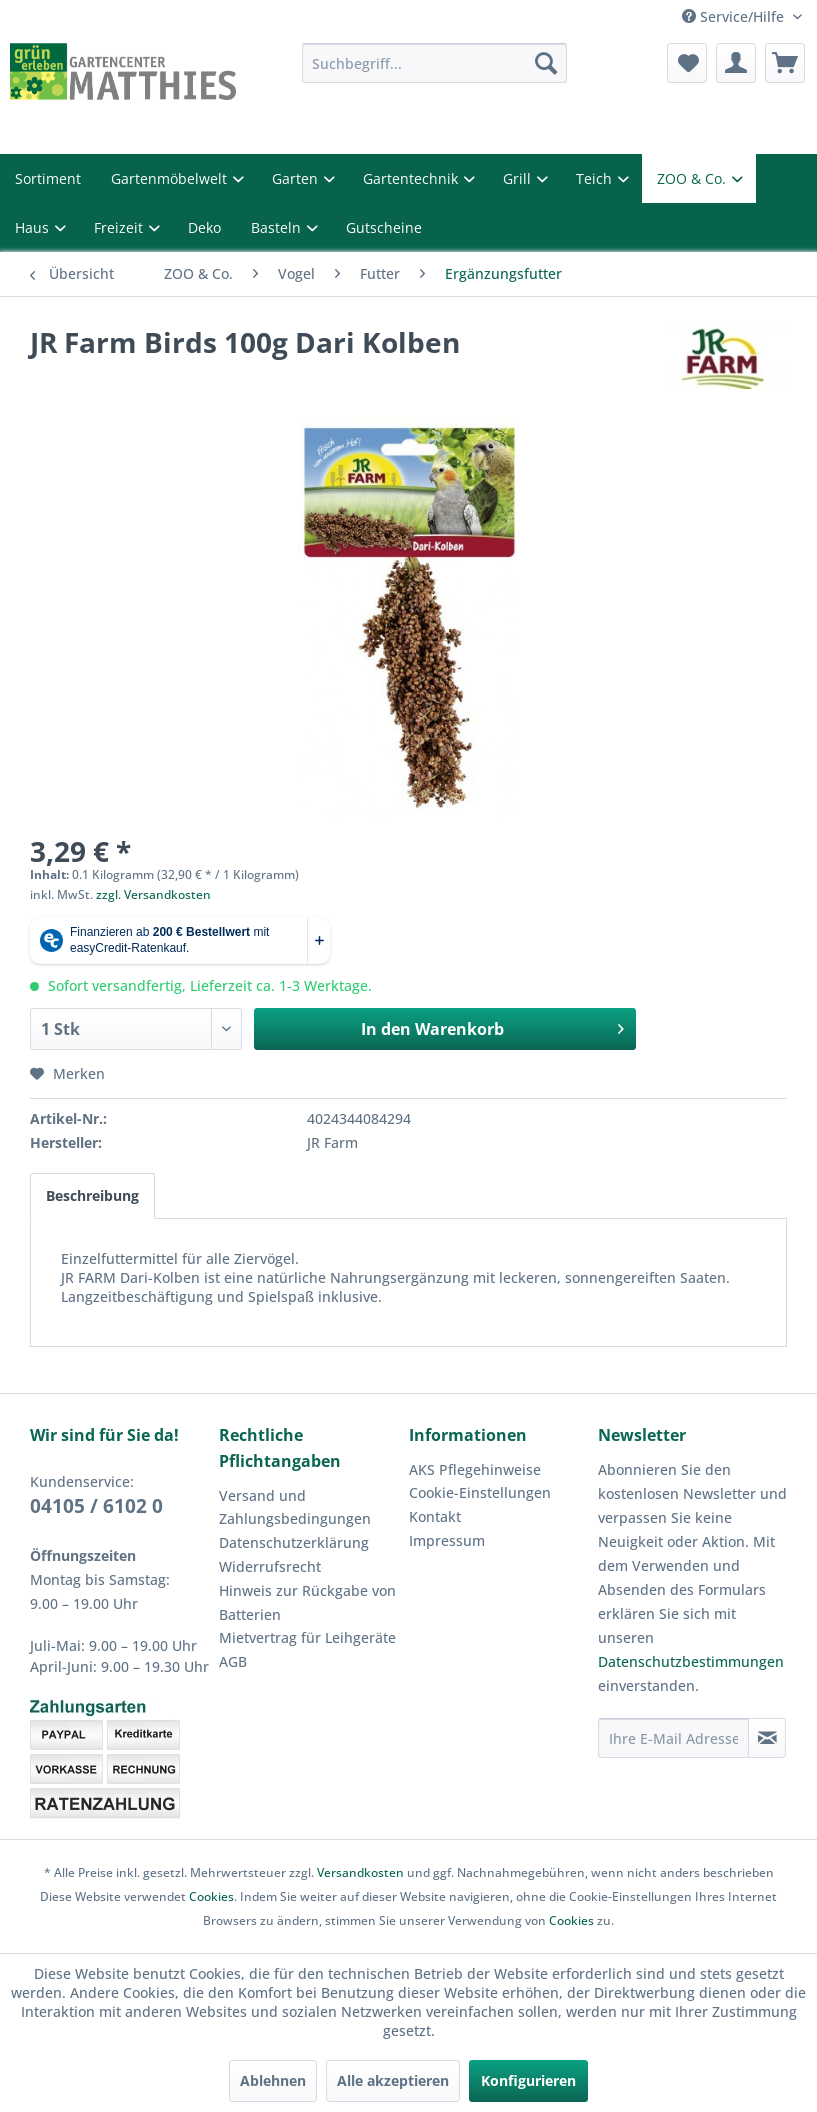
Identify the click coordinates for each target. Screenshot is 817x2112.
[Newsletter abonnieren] (767, 1738)
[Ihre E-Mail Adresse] (673, 1738)
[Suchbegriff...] (435, 63)
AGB (233, 1661)
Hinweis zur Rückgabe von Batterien (307, 1602)
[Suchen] (546, 63)
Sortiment (48, 178)
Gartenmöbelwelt (171, 178)
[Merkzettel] (687, 63)
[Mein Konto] (736, 63)
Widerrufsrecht (270, 1566)
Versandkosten (360, 1872)
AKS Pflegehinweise (475, 1469)
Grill (519, 178)
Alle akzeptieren (393, 2080)
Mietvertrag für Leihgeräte (307, 1637)
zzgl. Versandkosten (153, 894)
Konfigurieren (528, 2080)
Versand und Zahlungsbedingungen (295, 1507)
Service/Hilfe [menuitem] (735, 16)
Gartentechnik (412, 178)
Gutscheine (384, 227)
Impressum (447, 1540)
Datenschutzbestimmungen (691, 1661)
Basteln (278, 227)
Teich (596, 178)
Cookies (211, 1896)
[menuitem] (435, 63)
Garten (297, 178)
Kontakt (435, 1516)
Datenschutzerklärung (294, 1542)
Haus (34, 227)
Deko (204, 227)
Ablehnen (273, 2080)
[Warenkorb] (785, 63)
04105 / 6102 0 (96, 1506)
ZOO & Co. (693, 178)
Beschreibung (92, 1195)
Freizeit (120, 227)
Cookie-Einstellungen (480, 1492)
